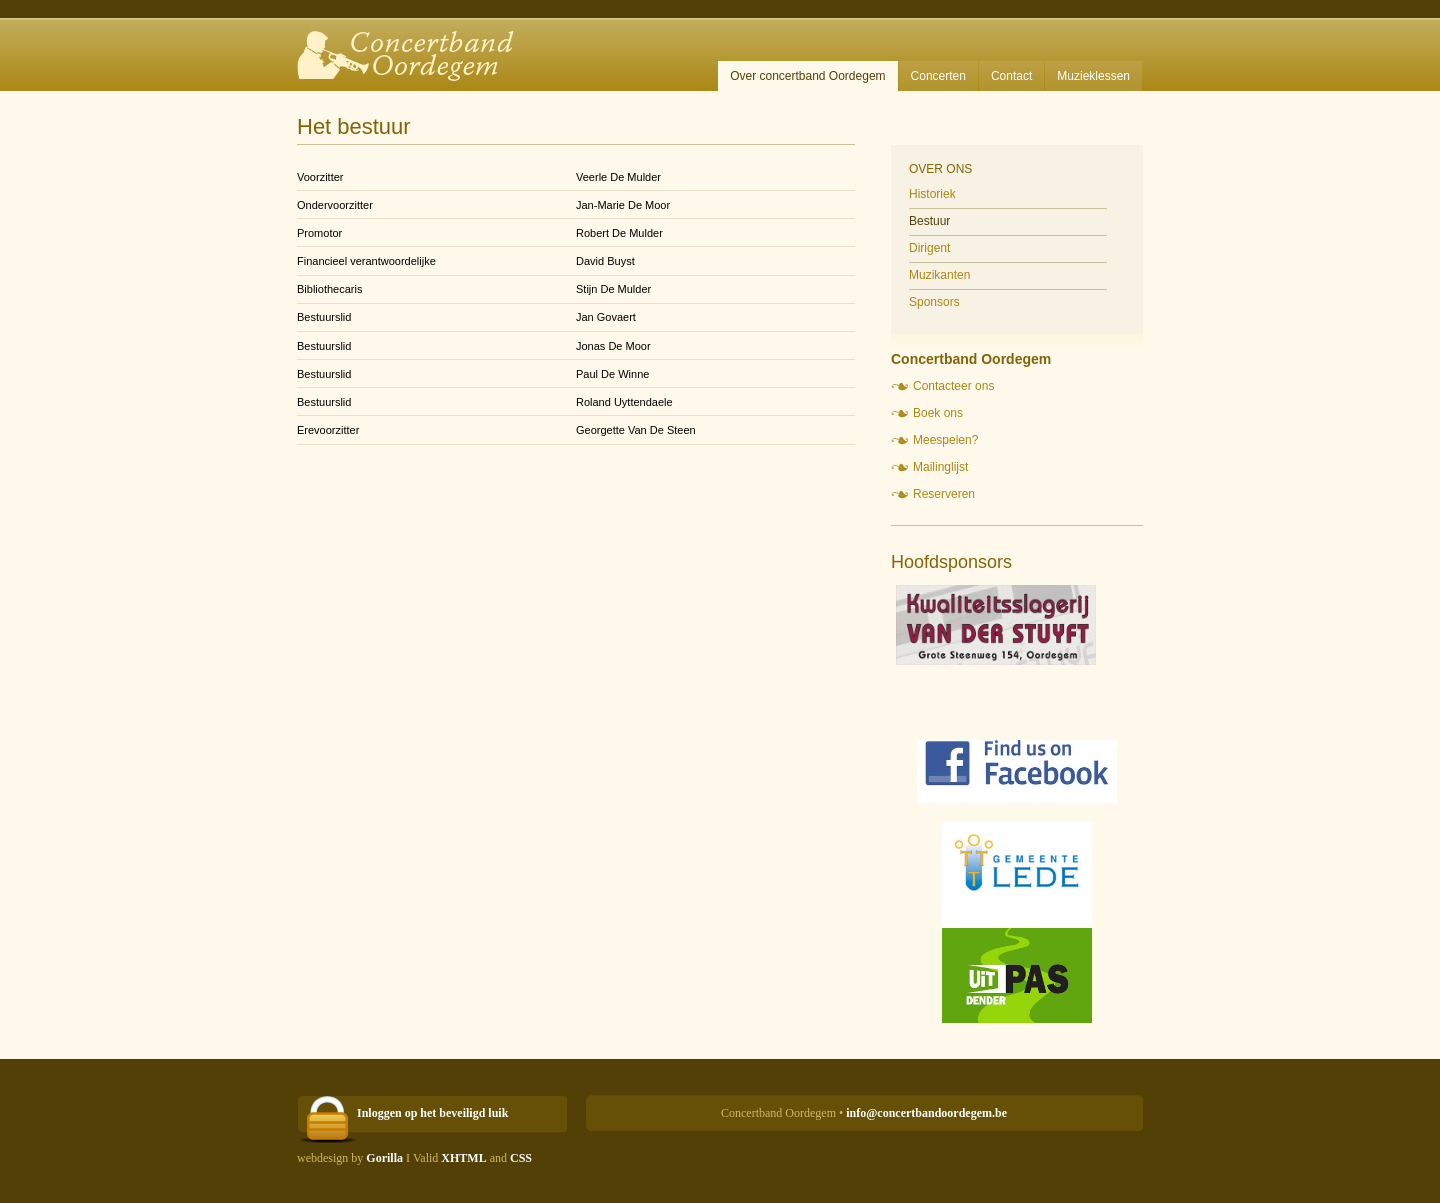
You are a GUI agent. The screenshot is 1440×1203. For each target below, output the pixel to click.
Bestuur (929, 221)
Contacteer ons (953, 386)
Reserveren (944, 494)
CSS (521, 1158)
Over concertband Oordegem (807, 76)
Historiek (932, 194)
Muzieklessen (1093, 76)
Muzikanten (939, 275)
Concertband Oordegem (413, 45)
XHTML (463, 1158)
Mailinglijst (940, 467)
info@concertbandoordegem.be (926, 1113)
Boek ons (938, 413)
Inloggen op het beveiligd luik (432, 1113)
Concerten (938, 76)
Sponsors (934, 302)
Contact (1011, 76)
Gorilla (384, 1158)
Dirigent (929, 248)
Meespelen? (945, 440)
